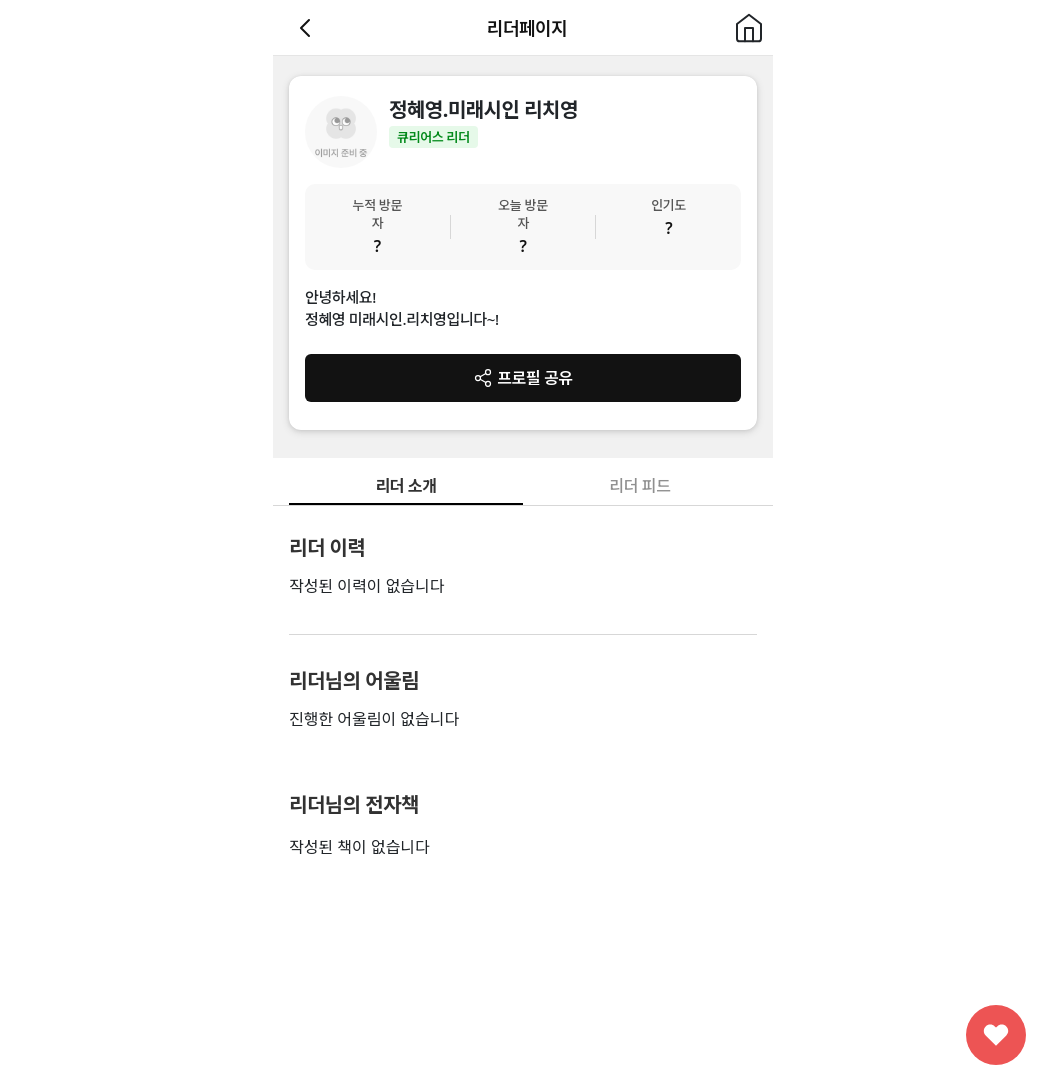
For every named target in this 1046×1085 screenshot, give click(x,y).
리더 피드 (639, 486)
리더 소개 (405, 486)
